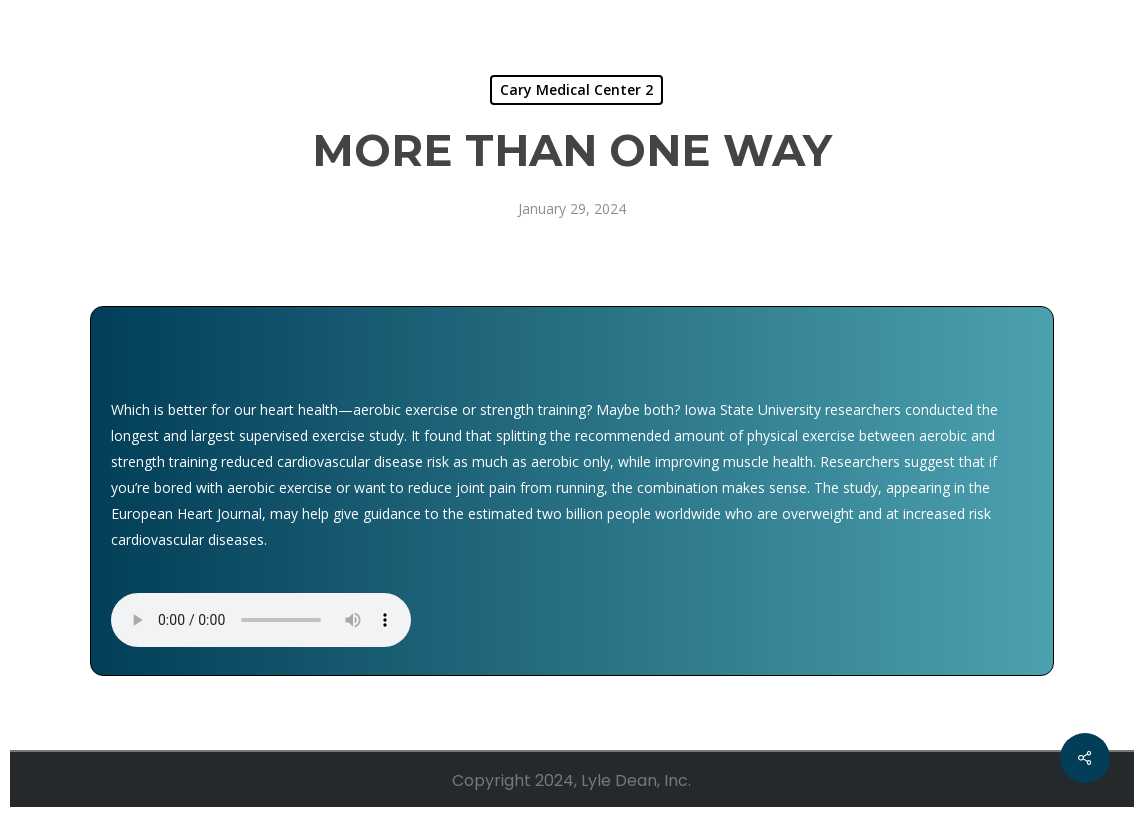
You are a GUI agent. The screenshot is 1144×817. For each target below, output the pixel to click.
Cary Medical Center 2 (576, 89)
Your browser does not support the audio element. (261, 620)
